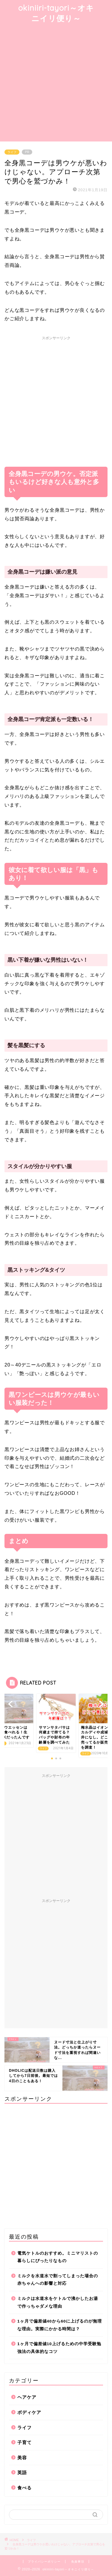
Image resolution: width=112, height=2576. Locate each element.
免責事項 (77, 2561)
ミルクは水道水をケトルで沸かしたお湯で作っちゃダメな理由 (57, 2302)
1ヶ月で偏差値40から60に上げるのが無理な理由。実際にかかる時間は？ (59, 2325)
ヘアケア (26, 2397)
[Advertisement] (56, 82)
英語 (22, 2472)
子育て (24, 2442)
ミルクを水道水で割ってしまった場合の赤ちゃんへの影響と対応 (57, 2280)
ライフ (11, 152)
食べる (24, 2487)
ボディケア (29, 2412)
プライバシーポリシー (44, 2561)
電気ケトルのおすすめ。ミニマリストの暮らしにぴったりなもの (57, 2257)
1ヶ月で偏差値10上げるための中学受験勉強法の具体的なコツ (59, 2348)
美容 (22, 2457)
